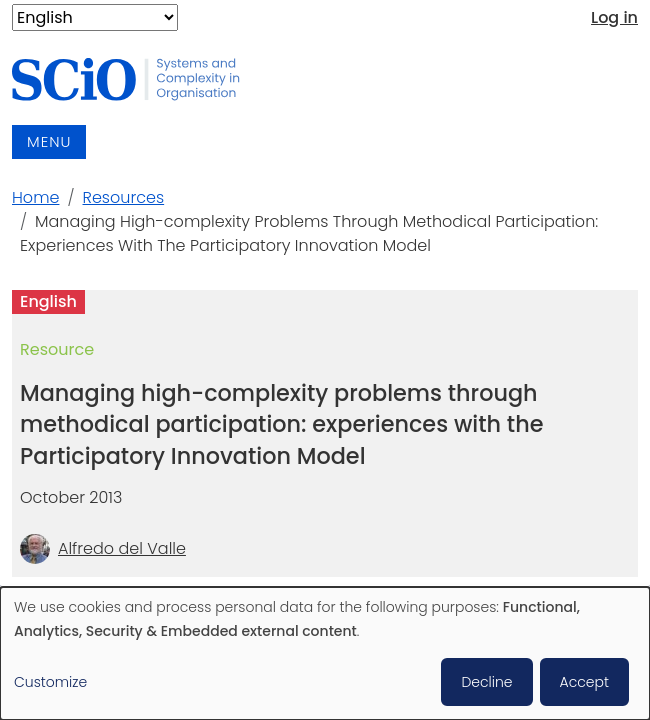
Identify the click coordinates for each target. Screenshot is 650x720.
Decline (486, 682)
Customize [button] (50, 682)
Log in (614, 17)
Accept (584, 682)
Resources (124, 197)
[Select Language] (95, 17)
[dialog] (325, 653)
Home (35, 197)
